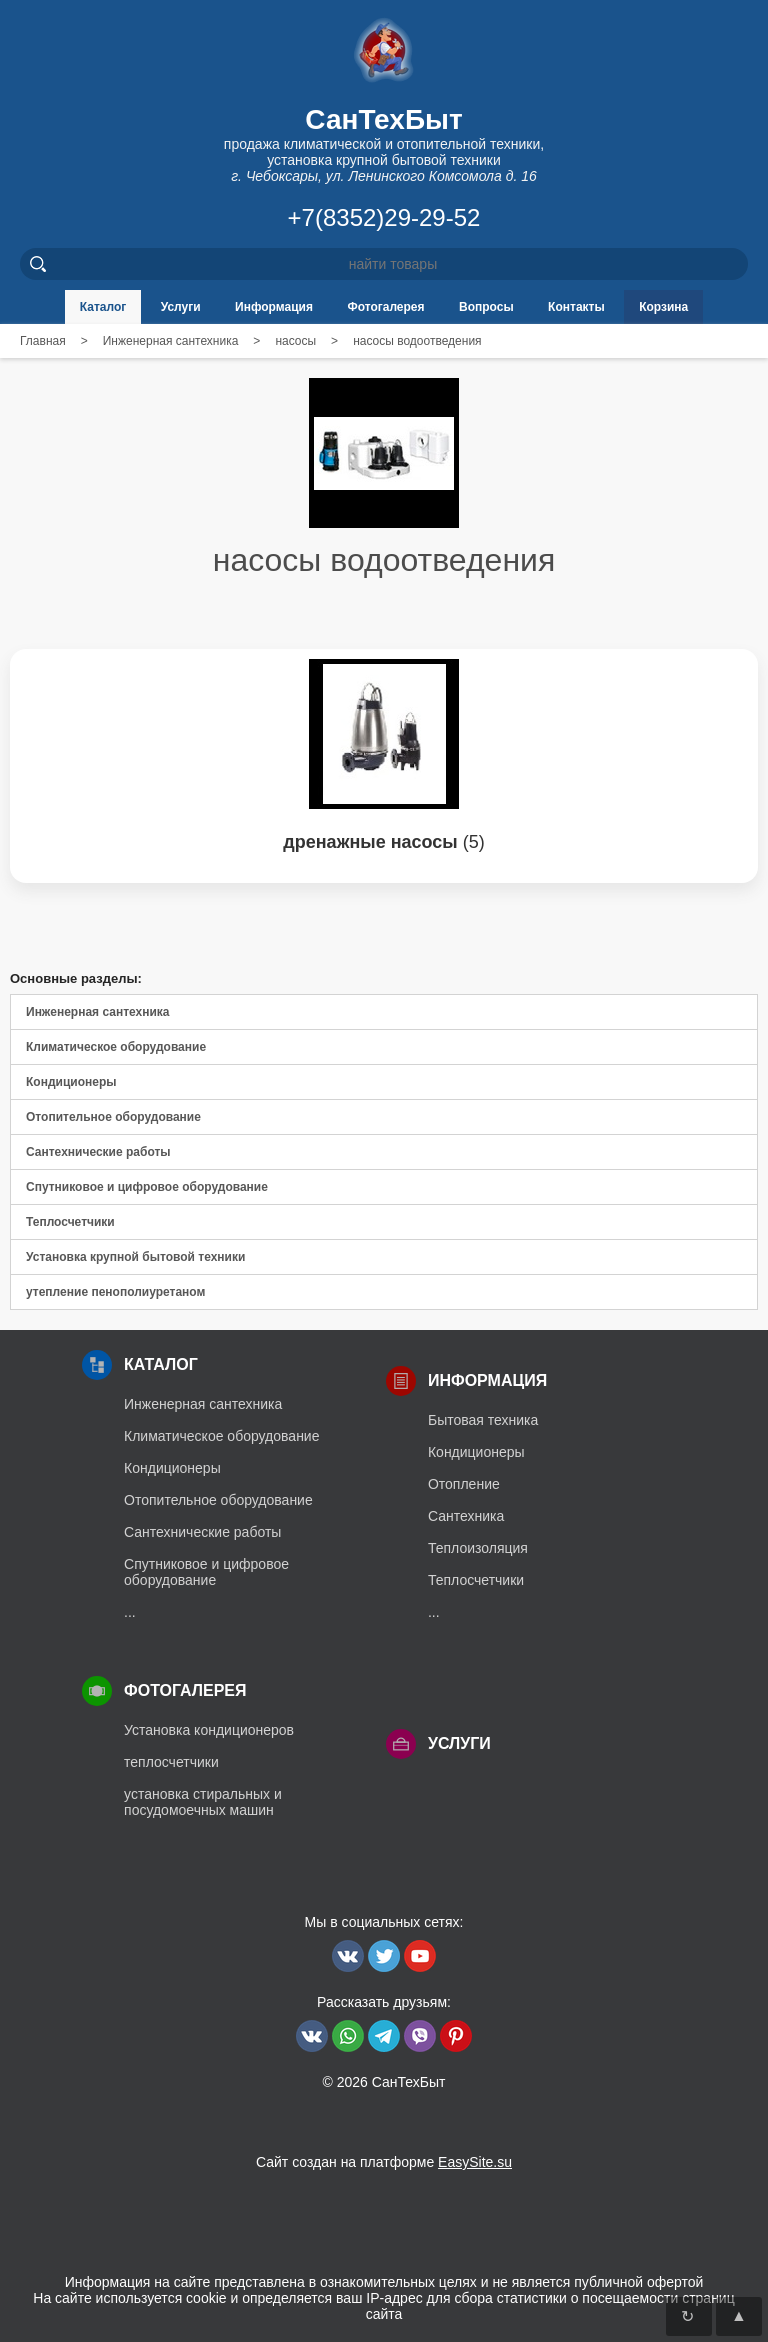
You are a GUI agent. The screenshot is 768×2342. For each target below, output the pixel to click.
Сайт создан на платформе (384, 2162)
